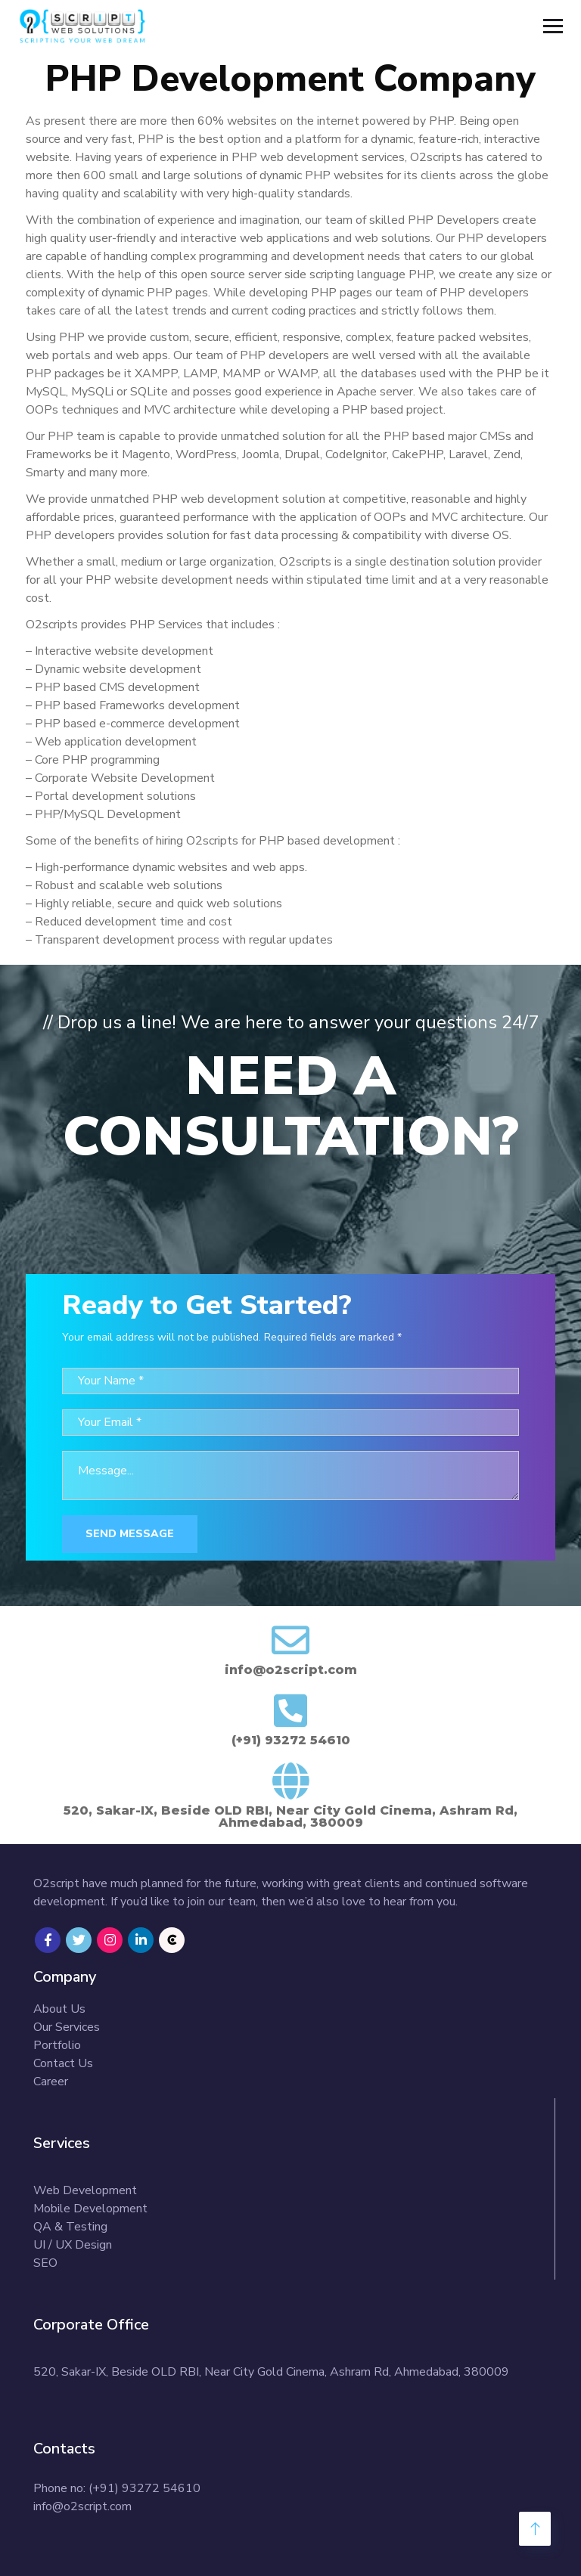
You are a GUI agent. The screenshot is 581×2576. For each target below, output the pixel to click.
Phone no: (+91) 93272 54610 (116, 2488)
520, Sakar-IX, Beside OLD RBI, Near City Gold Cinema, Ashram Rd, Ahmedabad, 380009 (271, 2372)
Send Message (129, 1534)
